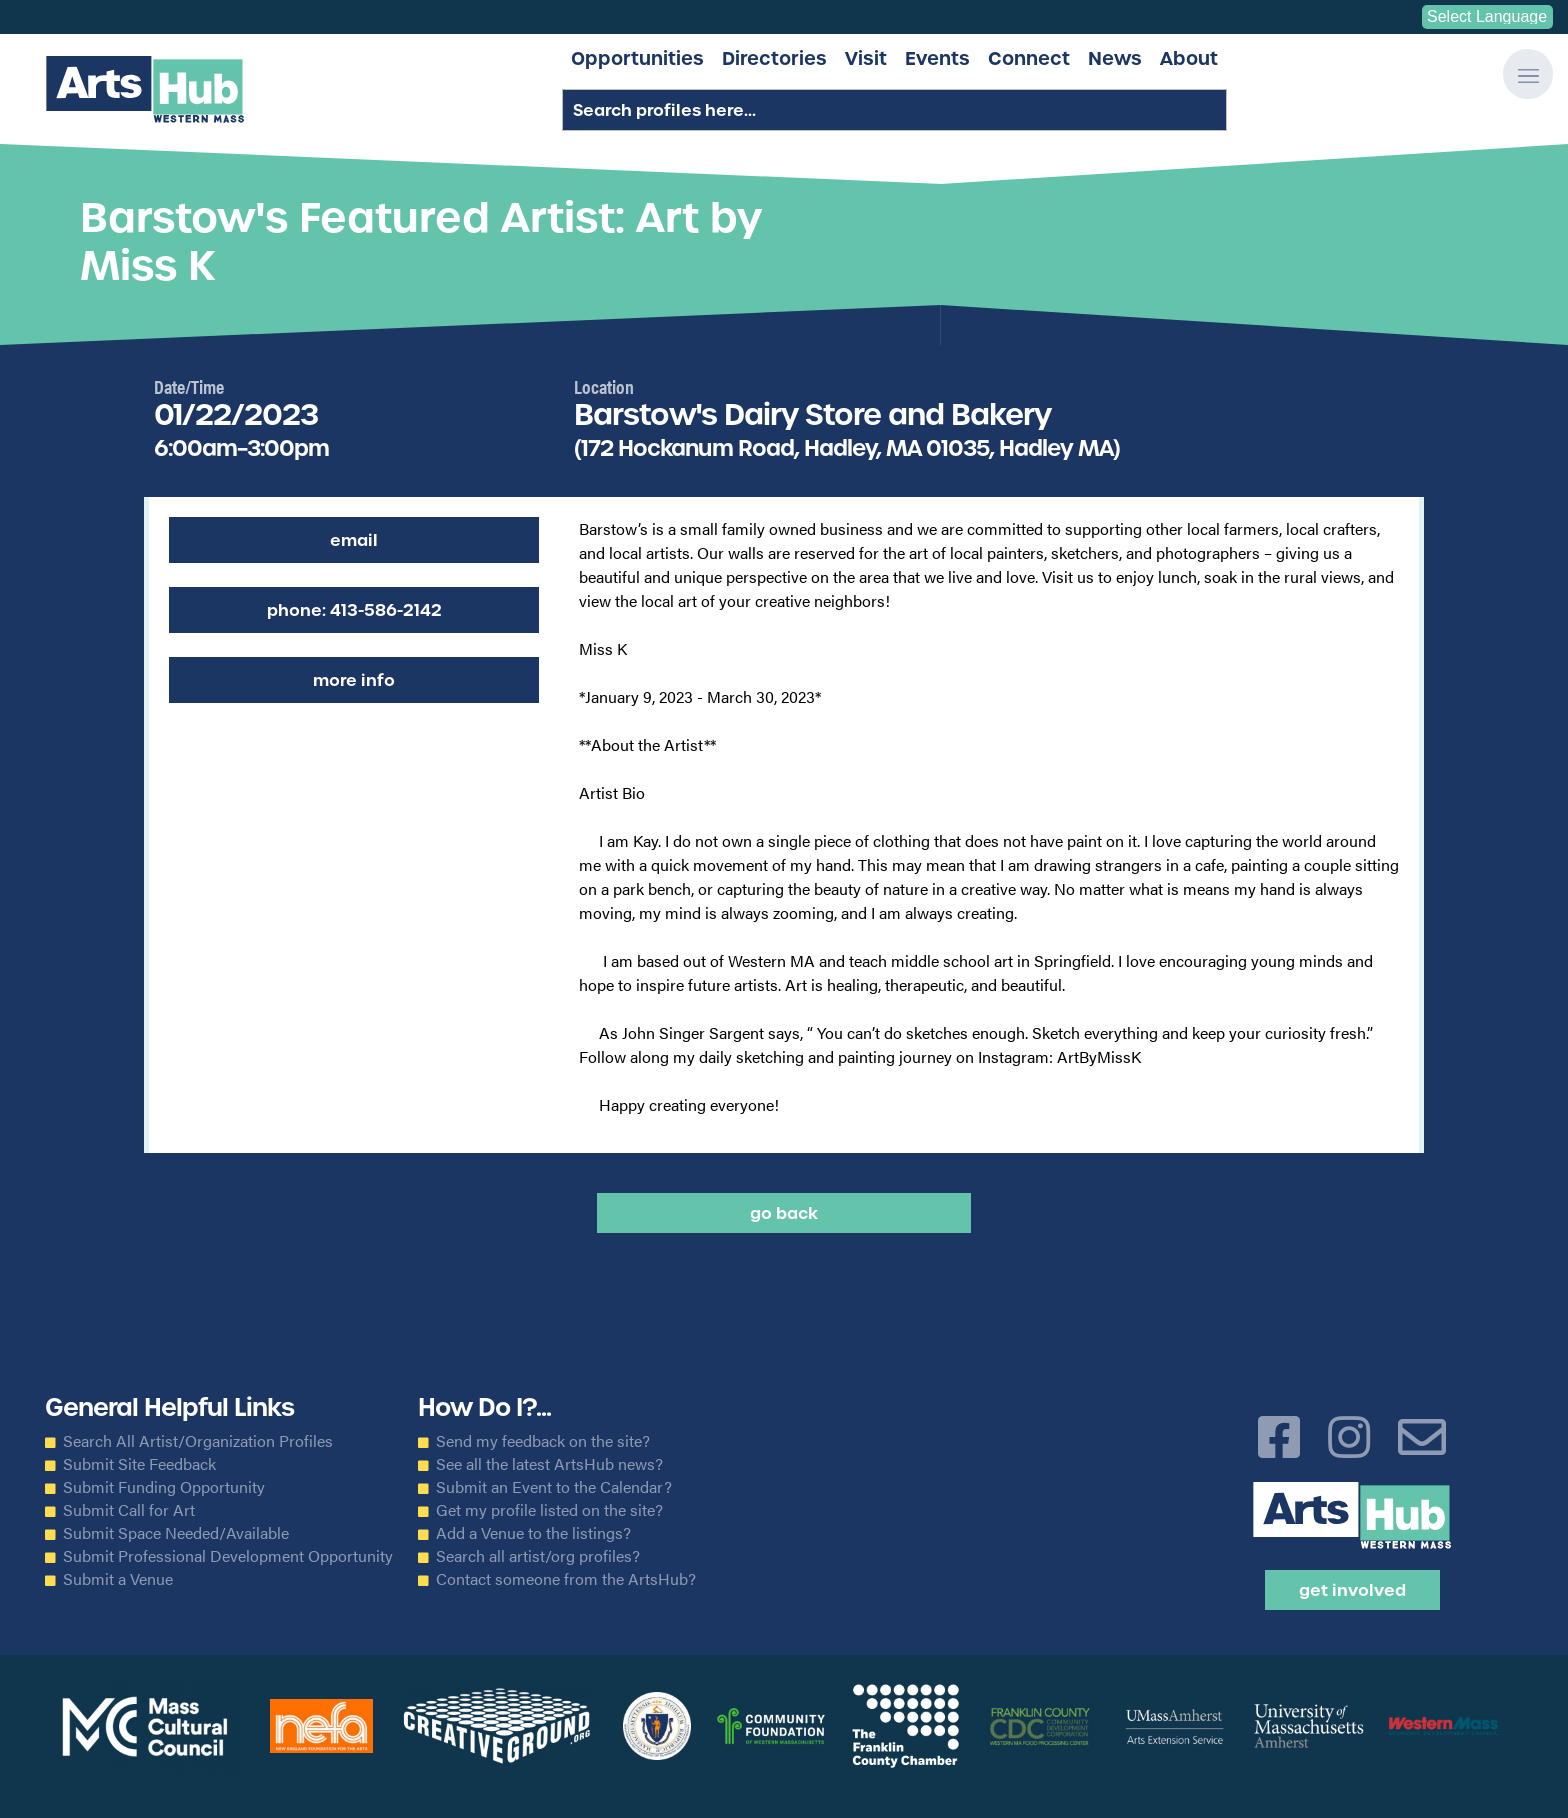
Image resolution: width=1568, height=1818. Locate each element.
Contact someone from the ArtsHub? (566, 1579)
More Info (354, 680)
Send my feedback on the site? (543, 1441)
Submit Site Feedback (139, 1464)
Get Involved (1352, 1590)
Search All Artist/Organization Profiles (198, 1441)
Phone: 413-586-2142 (354, 610)
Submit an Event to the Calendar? (554, 1487)
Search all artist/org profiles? (538, 1556)
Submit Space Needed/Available (176, 1533)
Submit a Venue (118, 1579)
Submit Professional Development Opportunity (228, 1556)
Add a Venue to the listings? (533, 1533)
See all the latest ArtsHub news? (549, 1464)
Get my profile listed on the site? (549, 1510)
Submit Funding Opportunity (164, 1487)
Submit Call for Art (129, 1510)
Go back (784, 1213)
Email (354, 540)
